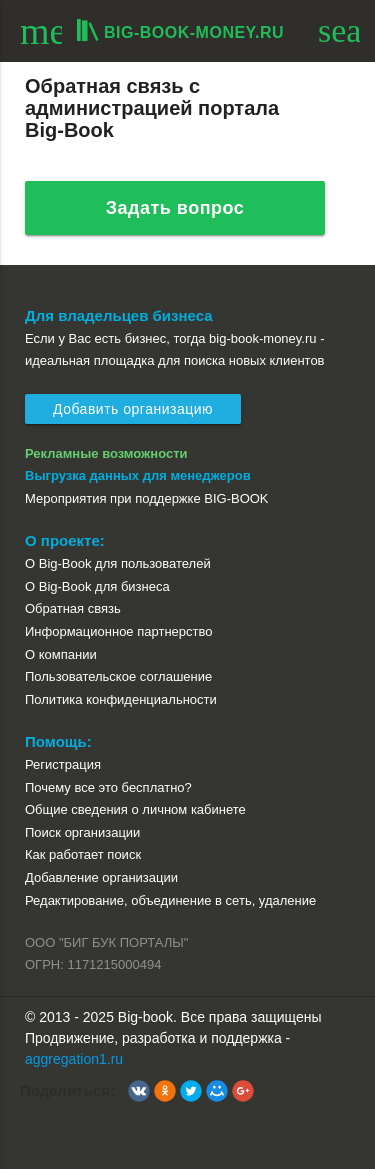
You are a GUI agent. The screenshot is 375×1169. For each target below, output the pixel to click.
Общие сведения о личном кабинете (135, 809)
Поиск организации (82, 832)
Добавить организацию (133, 409)
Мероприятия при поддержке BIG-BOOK (147, 498)
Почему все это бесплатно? (108, 787)
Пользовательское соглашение (118, 676)
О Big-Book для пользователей (118, 563)
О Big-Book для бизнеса (97, 586)
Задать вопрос (175, 208)
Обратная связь (73, 608)
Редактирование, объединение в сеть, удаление (170, 900)
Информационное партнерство (118, 631)
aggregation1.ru (74, 1059)
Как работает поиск (83, 854)
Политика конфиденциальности (121, 699)
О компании (61, 654)
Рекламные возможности (106, 453)
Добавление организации (101, 877)
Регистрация (63, 764)
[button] (139, 1091)
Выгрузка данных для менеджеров (138, 475)
